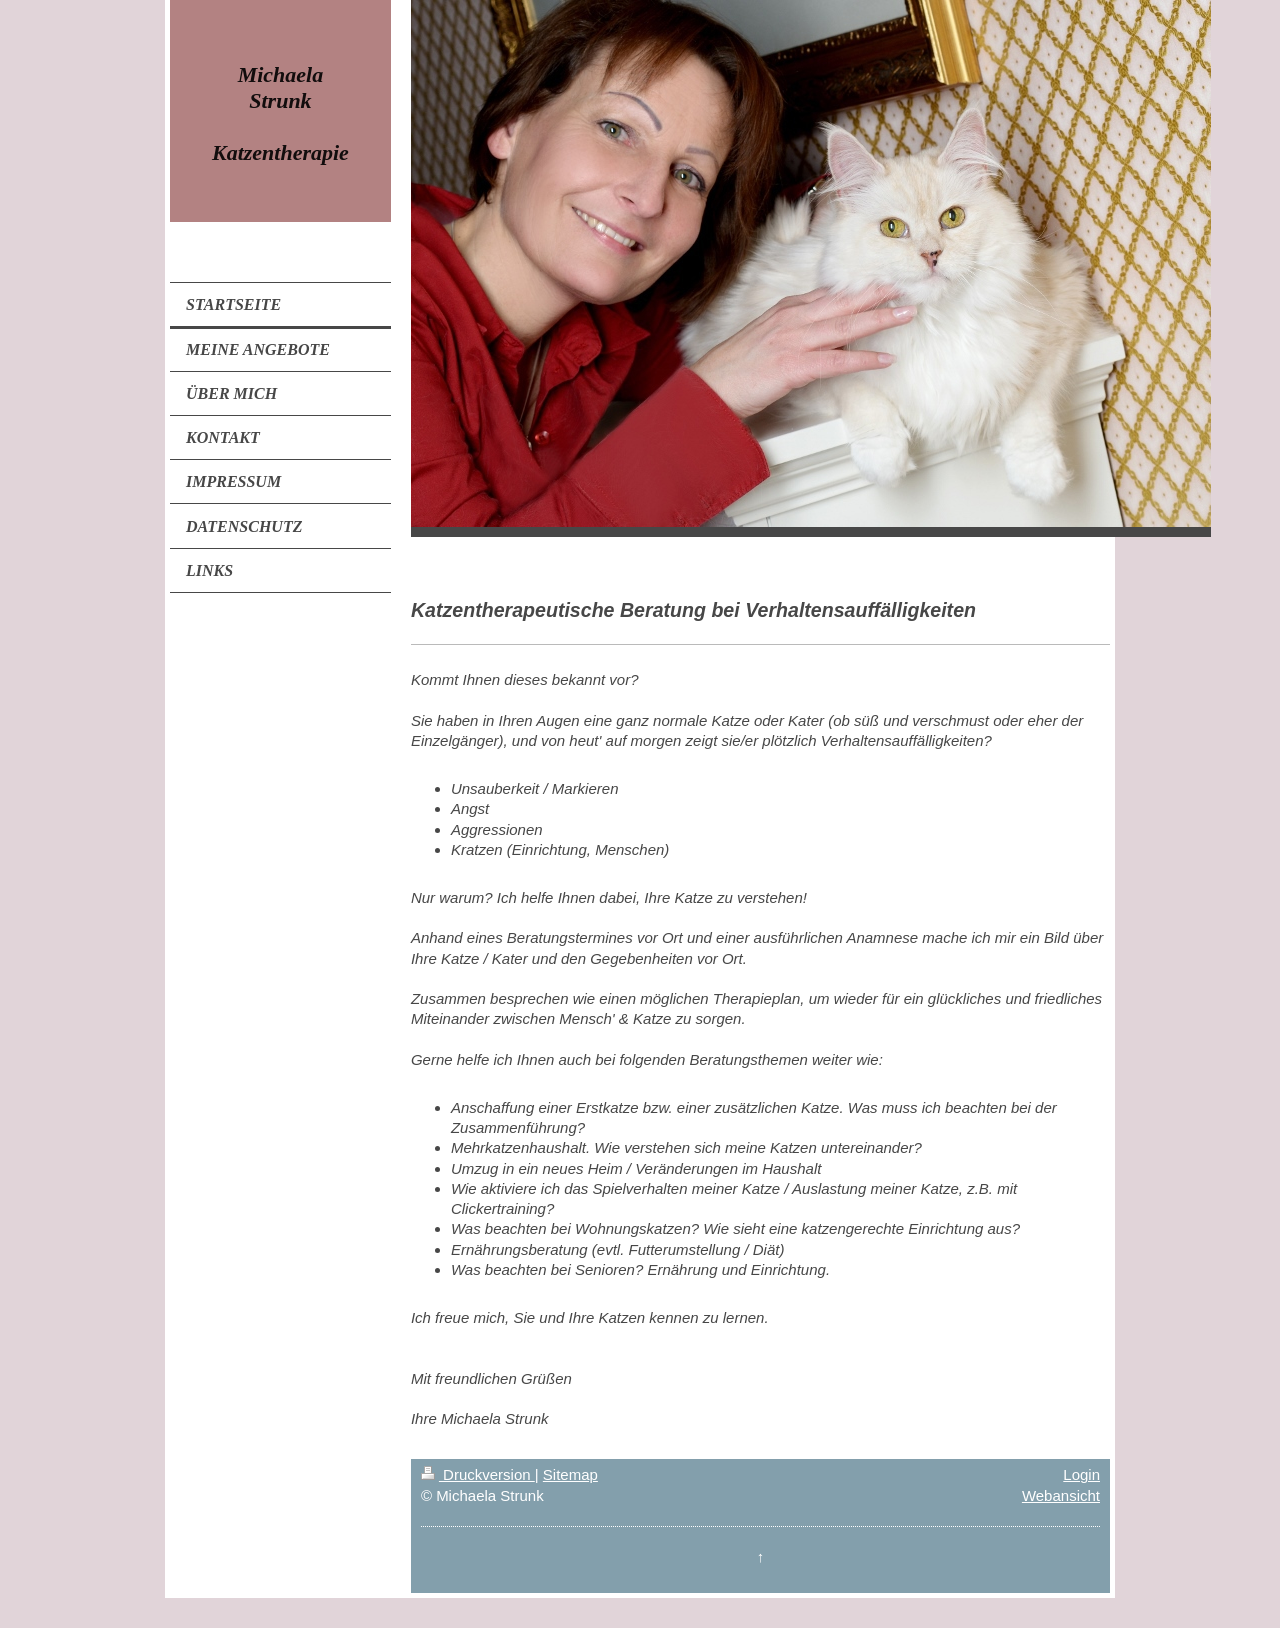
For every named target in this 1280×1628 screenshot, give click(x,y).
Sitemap (570, 1474)
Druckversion (478, 1474)
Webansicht (1061, 1495)
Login (1081, 1474)
